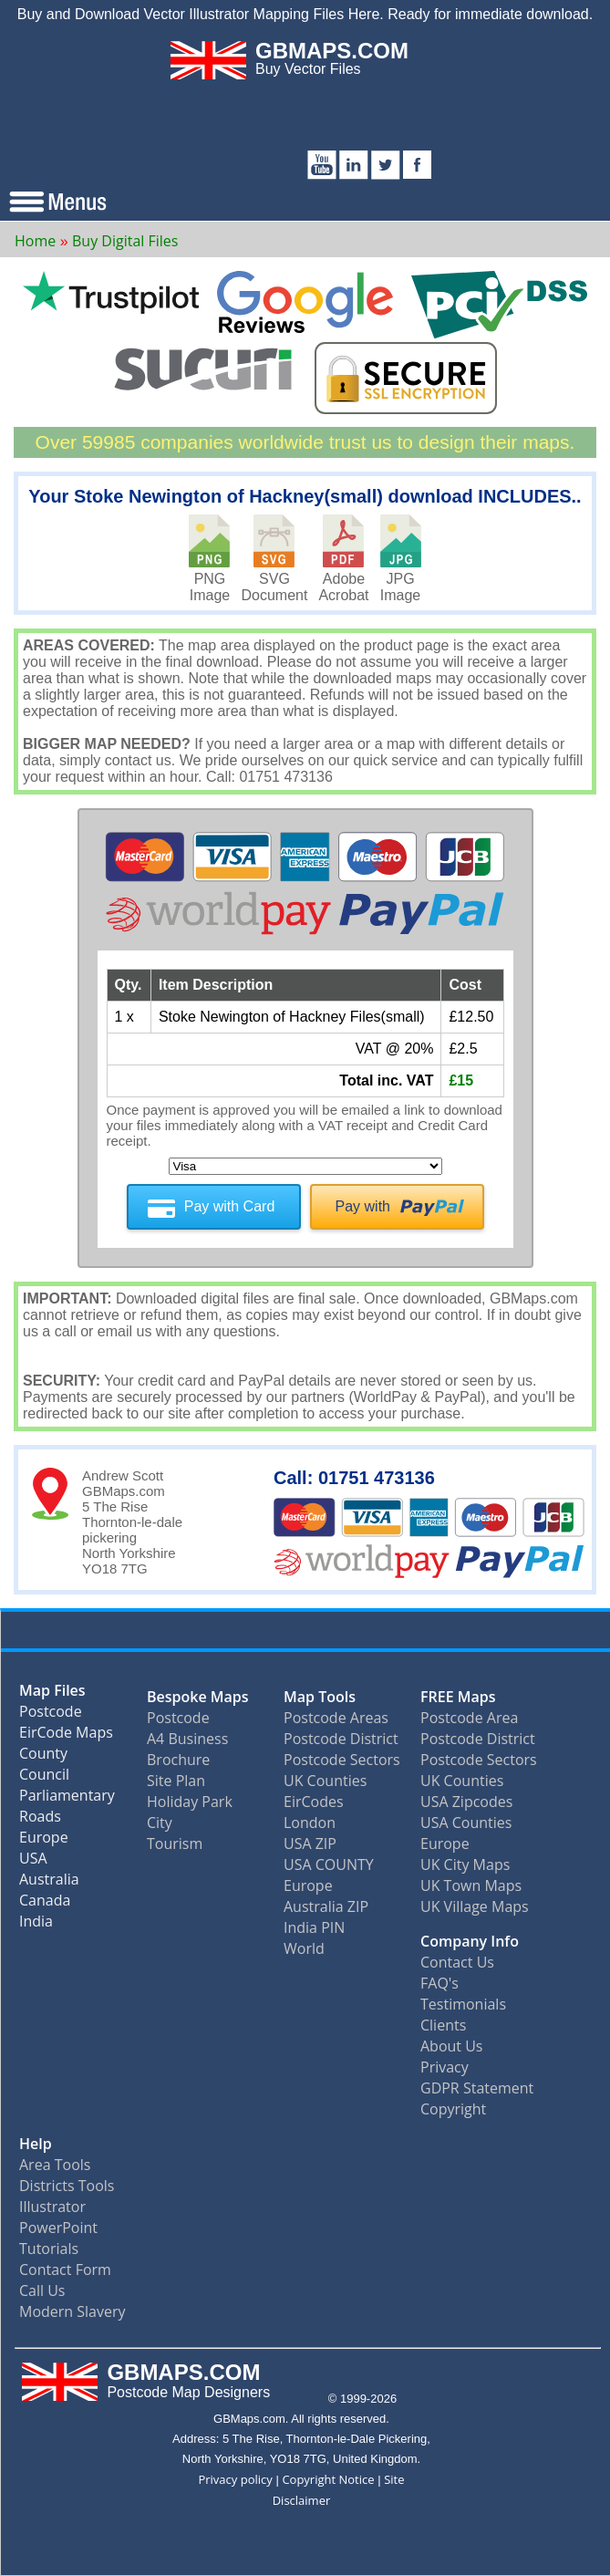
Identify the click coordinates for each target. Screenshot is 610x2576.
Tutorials (48, 2248)
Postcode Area (469, 1717)
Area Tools (54, 2164)
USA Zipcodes (466, 1801)
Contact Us (457, 1962)
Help (35, 2143)
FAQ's (439, 1983)
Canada (44, 1904)
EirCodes (314, 1801)
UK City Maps (465, 1864)
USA (33, 1862)
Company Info (469, 1941)
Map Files (52, 1694)
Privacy (444, 2067)
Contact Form (65, 2269)
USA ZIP (310, 1843)
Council (44, 1778)
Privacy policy (235, 2479)
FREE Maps (458, 1696)
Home (35, 241)
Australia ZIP (326, 1906)
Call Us (42, 2290)
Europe (43, 1841)
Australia (49, 1883)
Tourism (174, 1843)
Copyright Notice (328, 2479)
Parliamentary (67, 1799)
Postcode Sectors (342, 1759)
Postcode (50, 1715)
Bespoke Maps (198, 1696)
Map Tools (320, 1696)
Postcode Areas (336, 1717)
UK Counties (325, 1780)
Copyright (453, 2109)
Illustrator (52, 2206)
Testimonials (463, 2004)
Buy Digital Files (125, 241)
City (159, 1822)
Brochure (178, 1759)
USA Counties (466, 1822)
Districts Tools (66, 2185)
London (310, 1822)
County (43, 1757)
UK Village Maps (474, 1906)
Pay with (363, 1206)
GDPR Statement (476, 2088)
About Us (451, 2046)
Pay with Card (229, 1206)
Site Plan (176, 1780)
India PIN (314, 1927)
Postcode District (341, 1738)
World (304, 1948)
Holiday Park (190, 1801)
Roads (40, 1820)
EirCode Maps (66, 1736)
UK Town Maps (471, 1885)
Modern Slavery (72, 2311)
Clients (443, 2025)
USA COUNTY (329, 1864)
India (36, 1925)
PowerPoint (58, 2227)
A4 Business (187, 1738)
